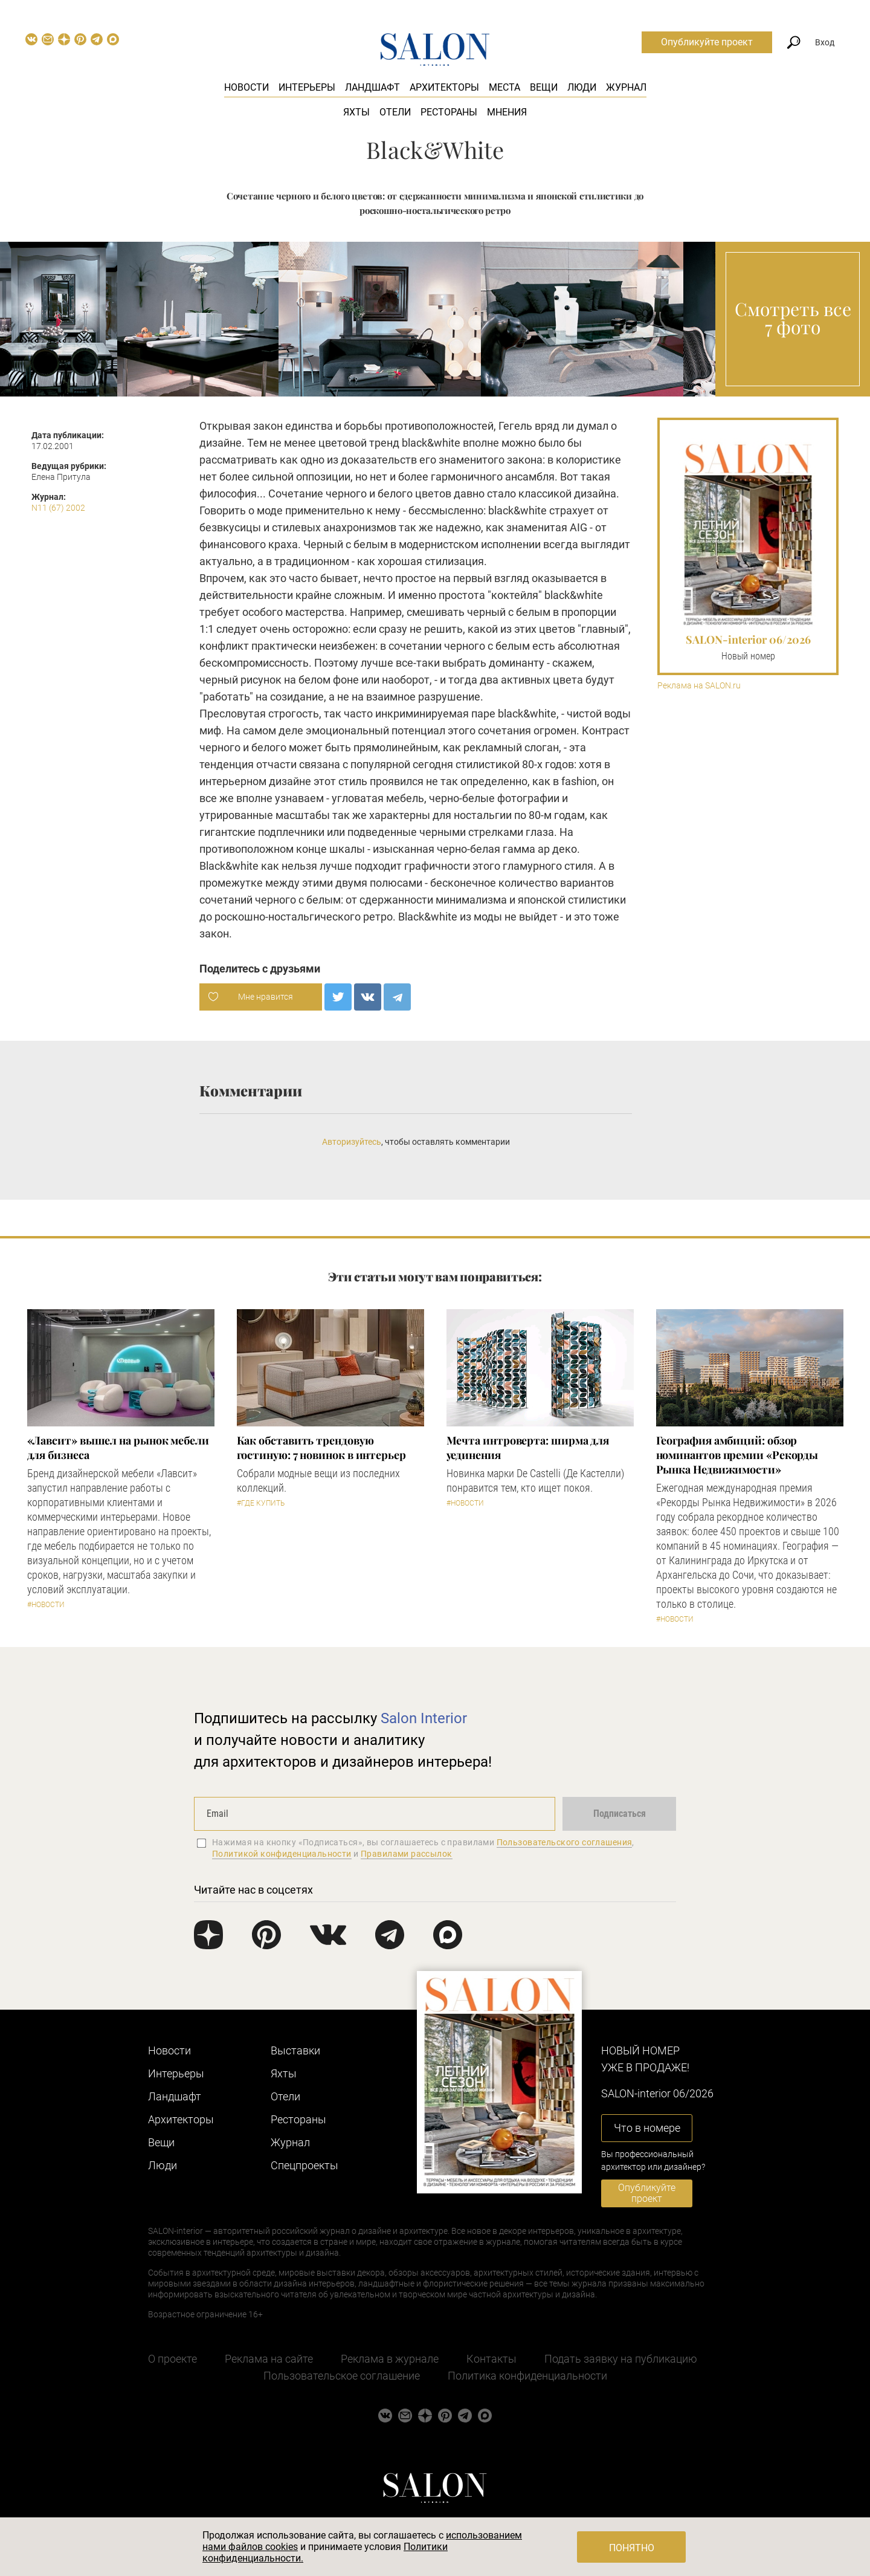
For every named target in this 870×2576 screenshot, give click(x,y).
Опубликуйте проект (707, 42)
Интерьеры (307, 87)
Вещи (544, 87)
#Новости (46, 1604)
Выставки (295, 2050)
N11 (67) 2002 (58, 508)
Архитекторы (444, 87)
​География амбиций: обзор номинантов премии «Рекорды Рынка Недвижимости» (737, 1455)
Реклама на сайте (269, 2358)
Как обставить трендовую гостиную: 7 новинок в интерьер (321, 1447)
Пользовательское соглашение (341, 2375)
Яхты (356, 112)
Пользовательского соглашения (565, 1842)
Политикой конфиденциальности (282, 1854)
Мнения (507, 112)
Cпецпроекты (304, 2165)
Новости (246, 87)
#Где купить (261, 1503)
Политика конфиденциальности (527, 2375)
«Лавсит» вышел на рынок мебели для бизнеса (118, 1447)
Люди (581, 87)
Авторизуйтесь (351, 1142)
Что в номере (647, 2127)
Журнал (626, 87)
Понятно (631, 2548)
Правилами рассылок (407, 1854)
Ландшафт (372, 87)
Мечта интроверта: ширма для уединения (528, 1447)
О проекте (172, 2358)
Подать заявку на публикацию (620, 2358)
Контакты (491, 2358)
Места (504, 87)
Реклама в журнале (390, 2358)
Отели (395, 112)
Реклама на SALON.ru (699, 685)
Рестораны (448, 112)
